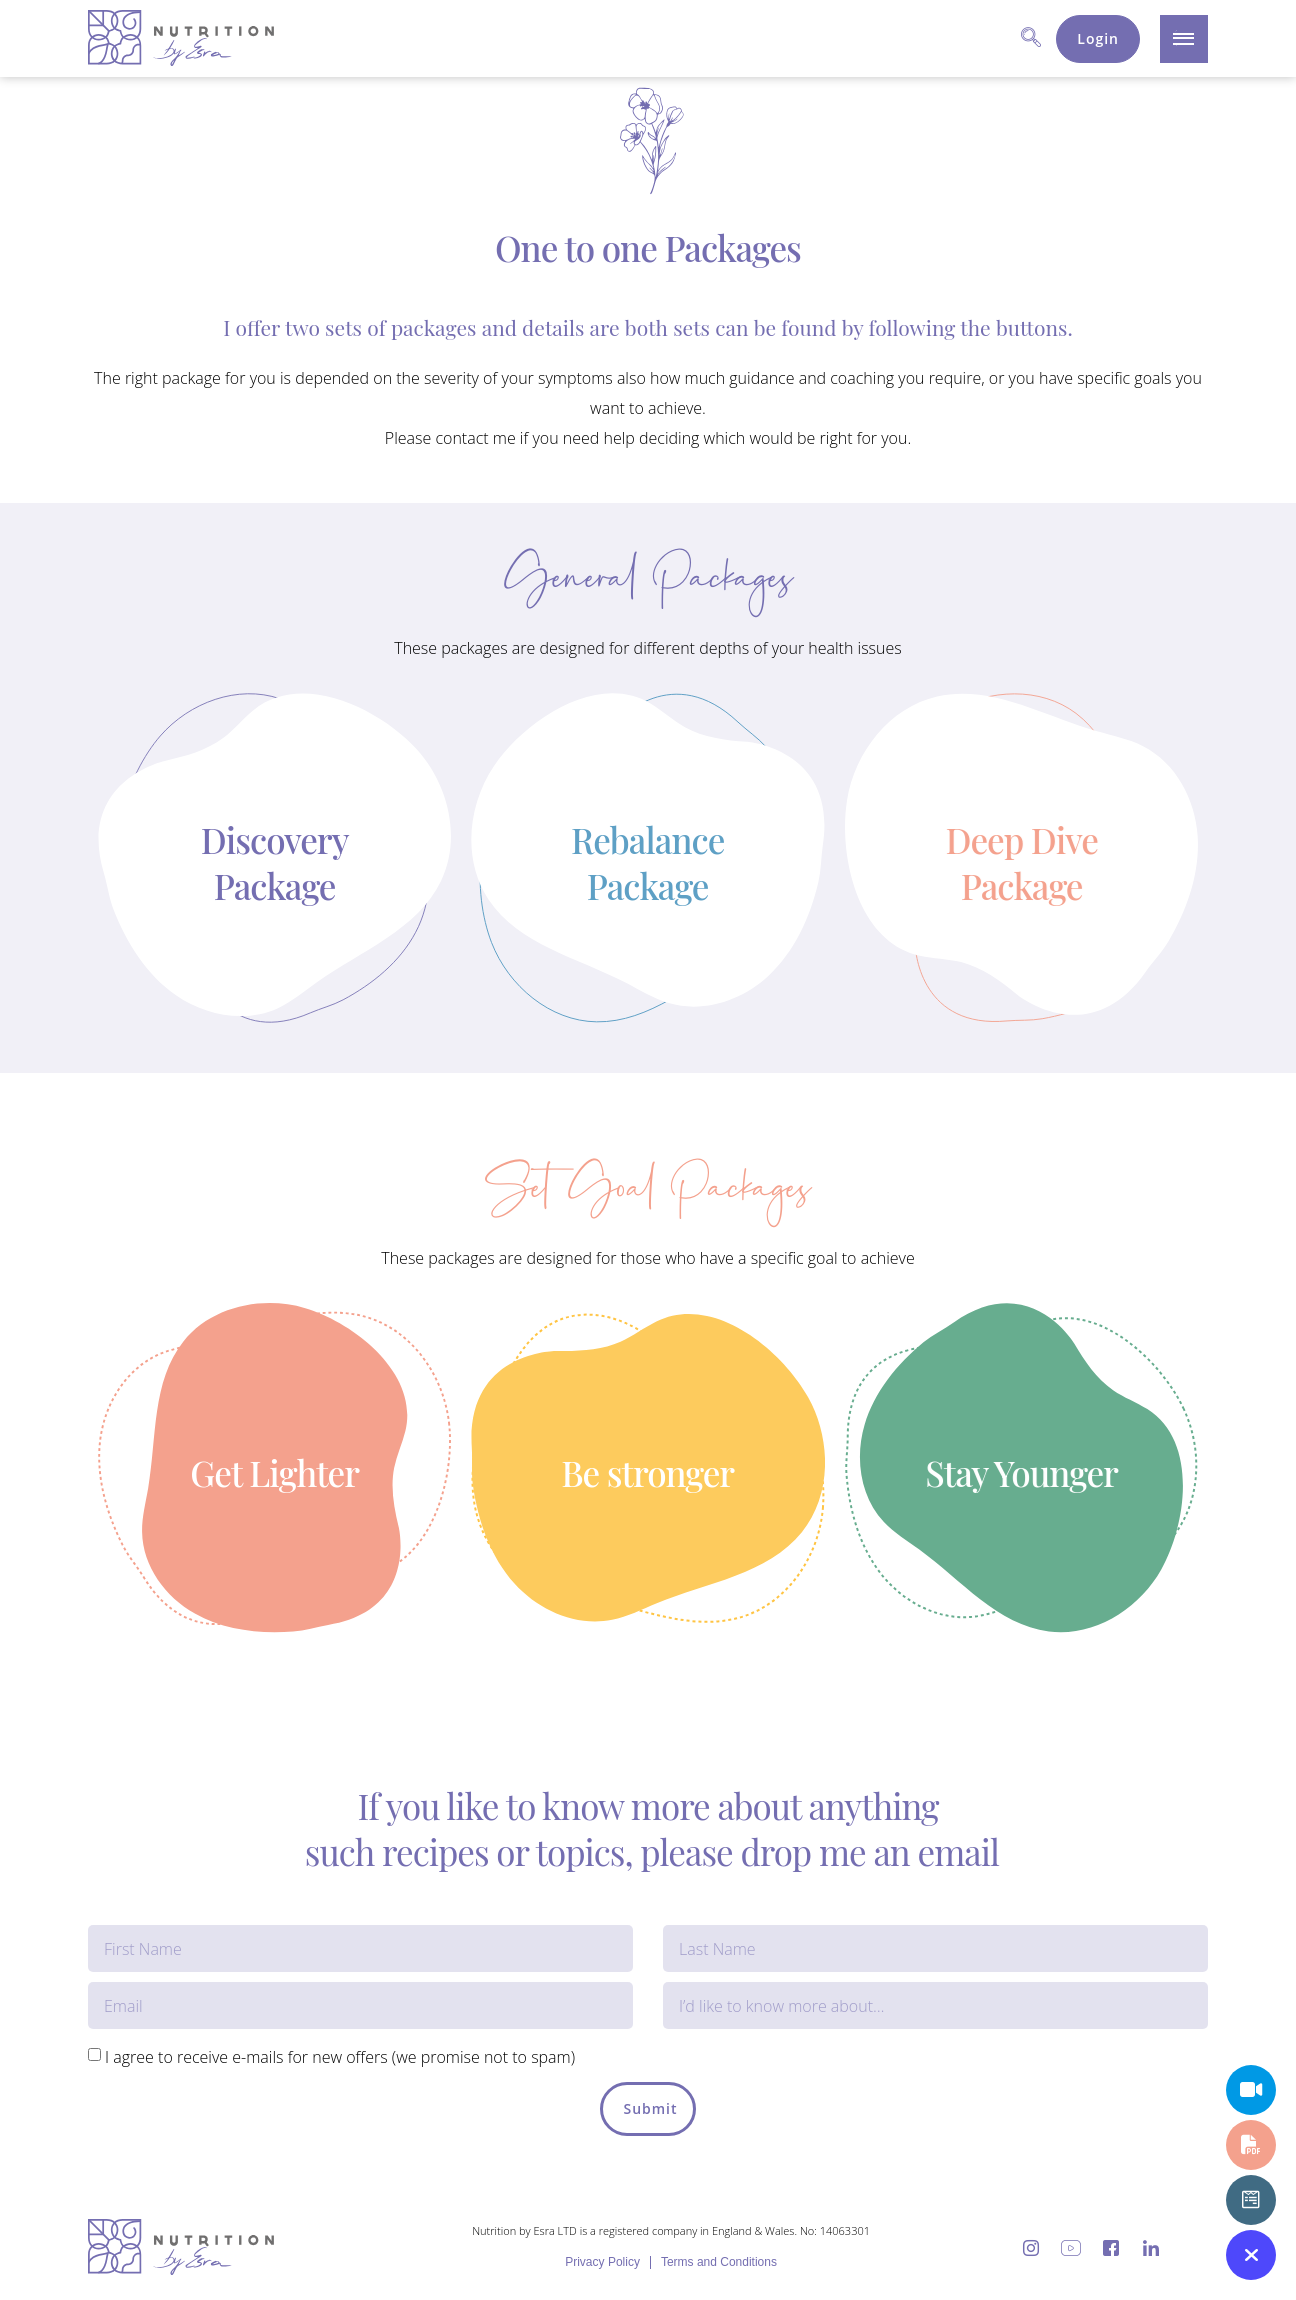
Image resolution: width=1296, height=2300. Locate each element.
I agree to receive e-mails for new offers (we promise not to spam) (340, 2057)
